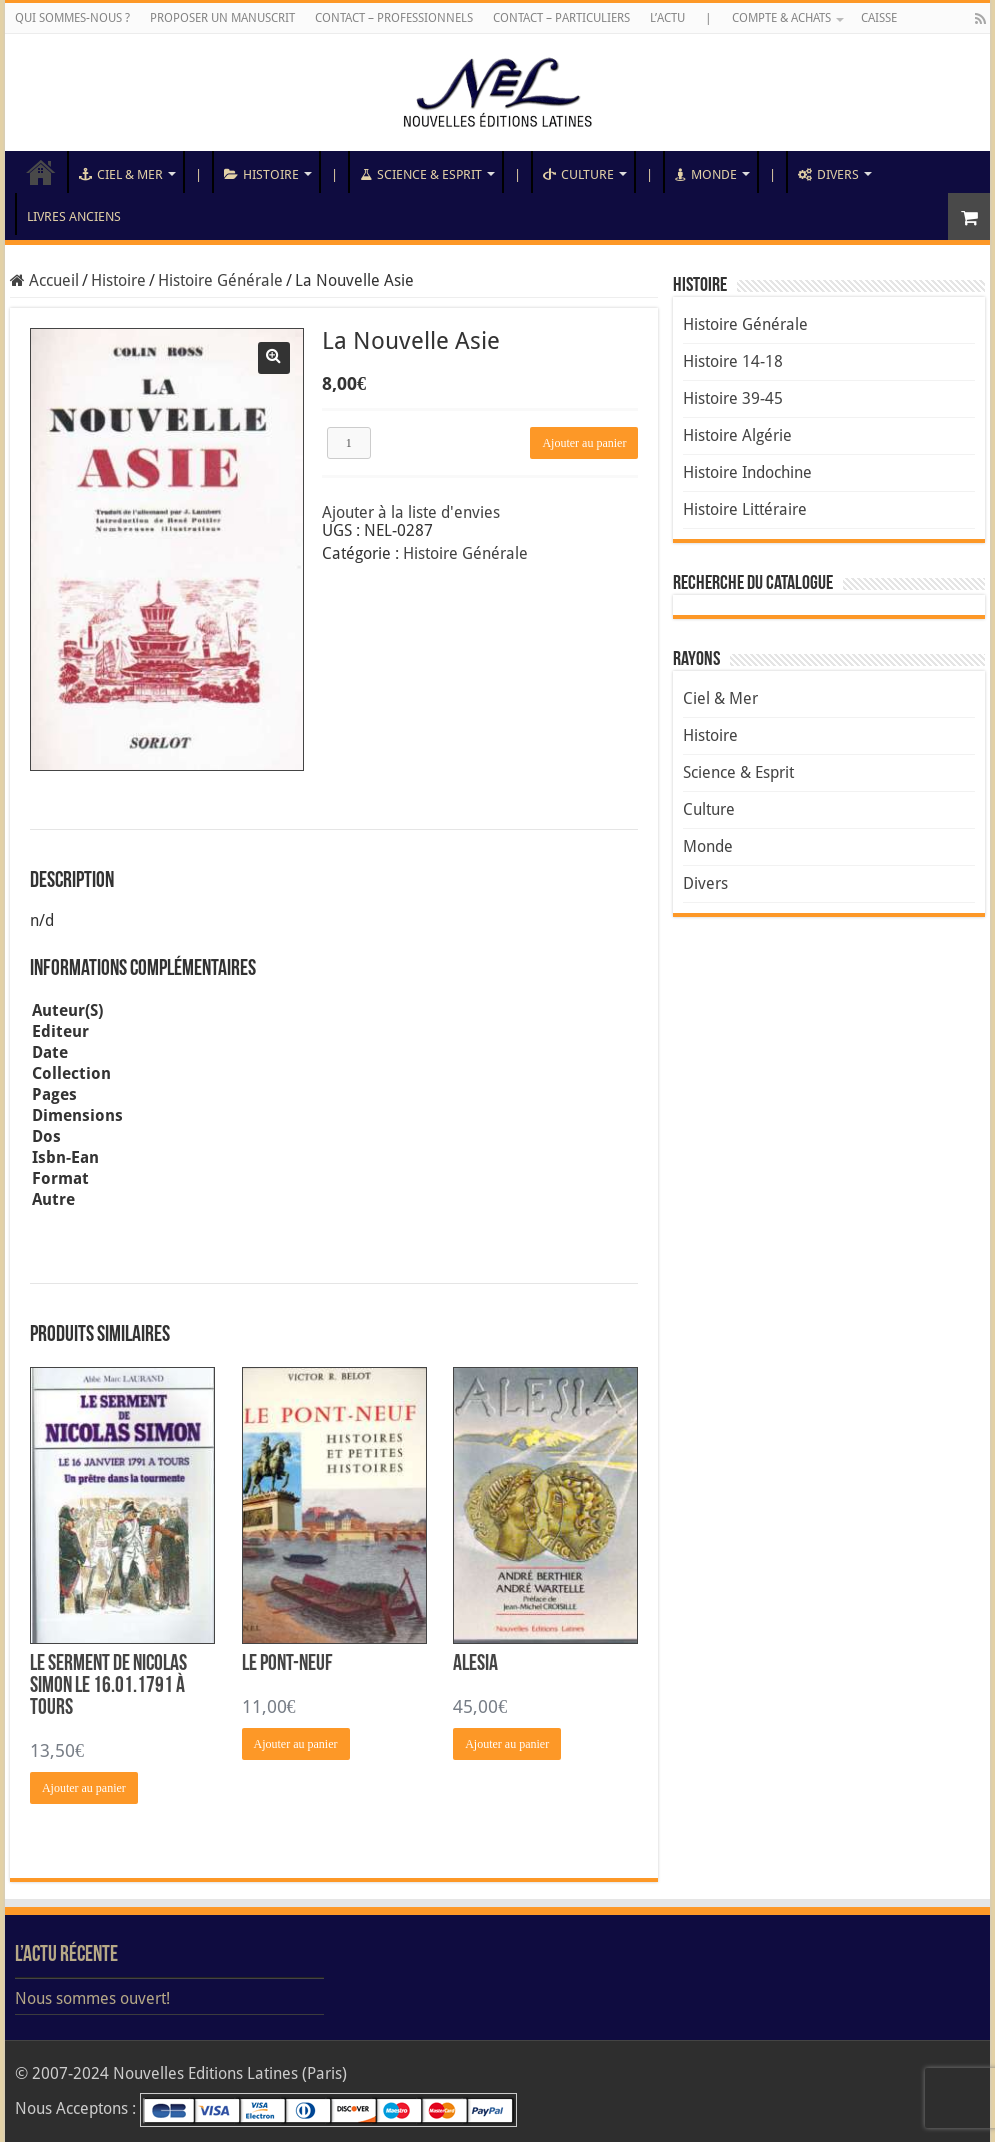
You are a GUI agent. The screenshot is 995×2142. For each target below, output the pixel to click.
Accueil (41, 172)
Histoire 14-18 (733, 361)
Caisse (879, 18)
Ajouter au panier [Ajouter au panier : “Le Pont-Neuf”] (296, 1744)
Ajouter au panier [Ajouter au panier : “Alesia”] (507, 1744)
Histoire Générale (220, 280)
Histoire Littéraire (745, 509)
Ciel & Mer (121, 174)
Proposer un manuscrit (222, 18)
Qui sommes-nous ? (72, 18)
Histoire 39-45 (733, 398)
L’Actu (667, 18)
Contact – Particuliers (561, 18)
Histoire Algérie (737, 435)
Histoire (261, 174)
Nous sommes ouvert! (92, 1998)
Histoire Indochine (747, 472)
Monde (706, 174)
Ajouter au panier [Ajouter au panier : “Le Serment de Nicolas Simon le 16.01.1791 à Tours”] (84, 1788)
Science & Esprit (421, 174)
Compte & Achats (781, 18)
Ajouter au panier (584, 443)
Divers (828, 174)
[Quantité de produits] (349, 443)
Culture (578, 174)
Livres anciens (74, 216)
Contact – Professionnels (394, 18)
